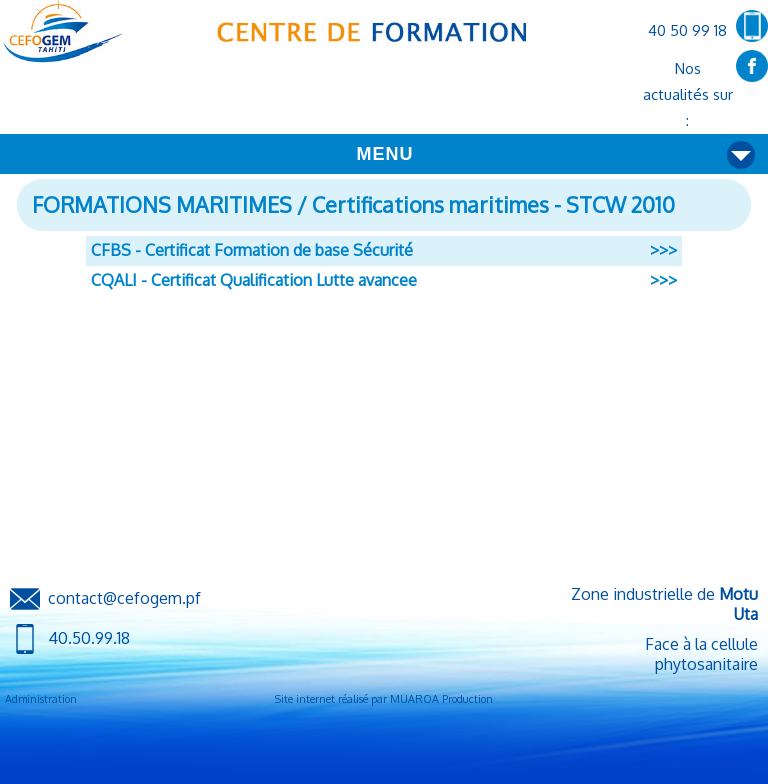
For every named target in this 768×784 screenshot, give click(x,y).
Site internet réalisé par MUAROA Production (384, 699)
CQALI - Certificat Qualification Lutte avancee (254, 280)
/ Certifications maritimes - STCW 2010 (483, 204)
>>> (663, 250)
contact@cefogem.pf (124, 598)
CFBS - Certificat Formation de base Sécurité (252, 250)
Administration (41, 699)
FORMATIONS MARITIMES (162, 204)
